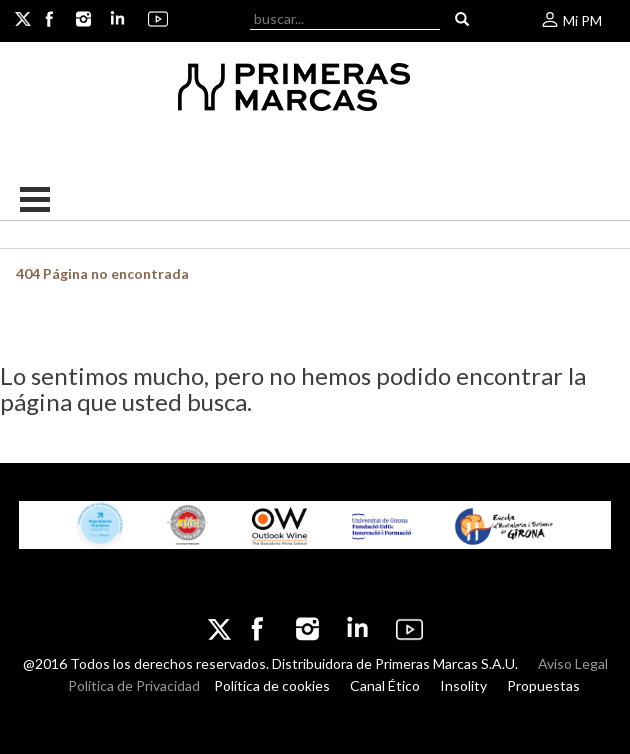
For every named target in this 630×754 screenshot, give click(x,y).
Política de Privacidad (134, 685)
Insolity (463, 685)
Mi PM (571, 20)
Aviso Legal (573, 663)
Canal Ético (385, 685)
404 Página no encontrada (102, 273)
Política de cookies (272, 685)
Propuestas (543, 685)
